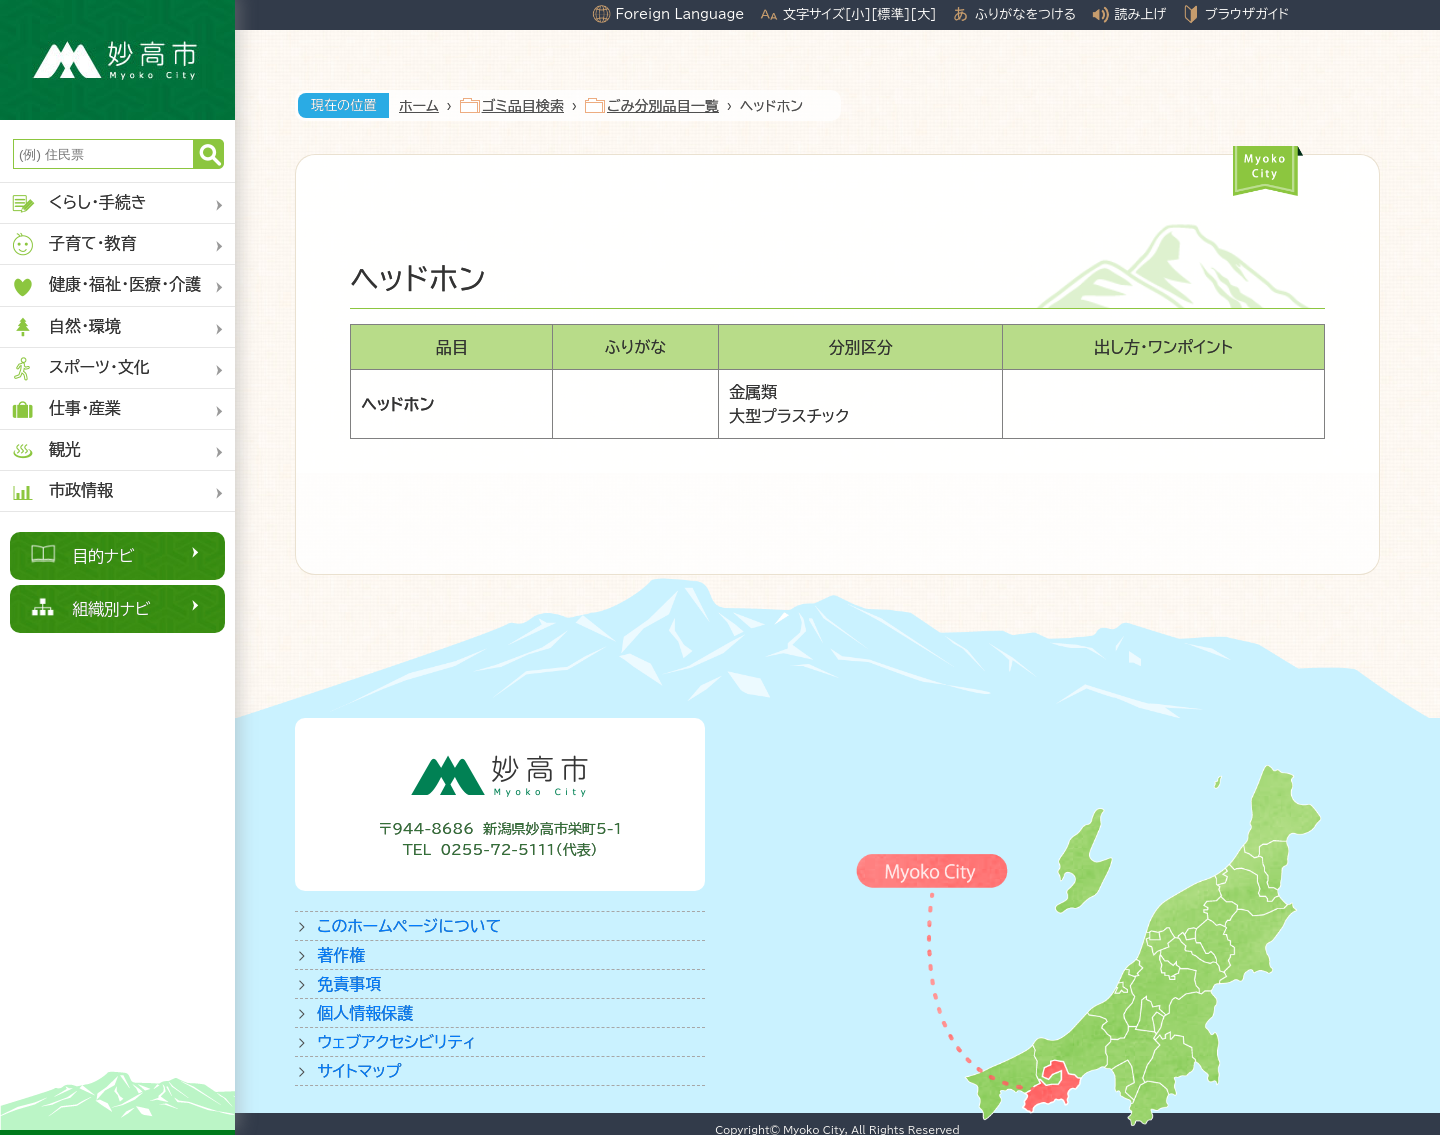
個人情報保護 (365, 1013)
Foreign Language (679, 14)
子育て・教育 (73, 244)
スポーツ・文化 (80, 368)
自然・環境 (65, 327)
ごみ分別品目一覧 (663, 106)
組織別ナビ (111, 609)
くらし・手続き (78, 203)
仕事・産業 (65, 409)
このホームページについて (409, 926)
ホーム (419, 106)
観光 (45, 450)
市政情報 (61, 491)
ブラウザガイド (1247, 14)
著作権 (341, 955)
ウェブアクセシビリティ (396, 1042)
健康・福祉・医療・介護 (105, 286)
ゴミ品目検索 (523, 106)
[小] (858, 14)
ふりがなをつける (1025, 14)
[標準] (890, 14)
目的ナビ (103, 556)
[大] (923, 14)
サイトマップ (359, 1071)
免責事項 (349, 984)
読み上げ (1141, 14)
